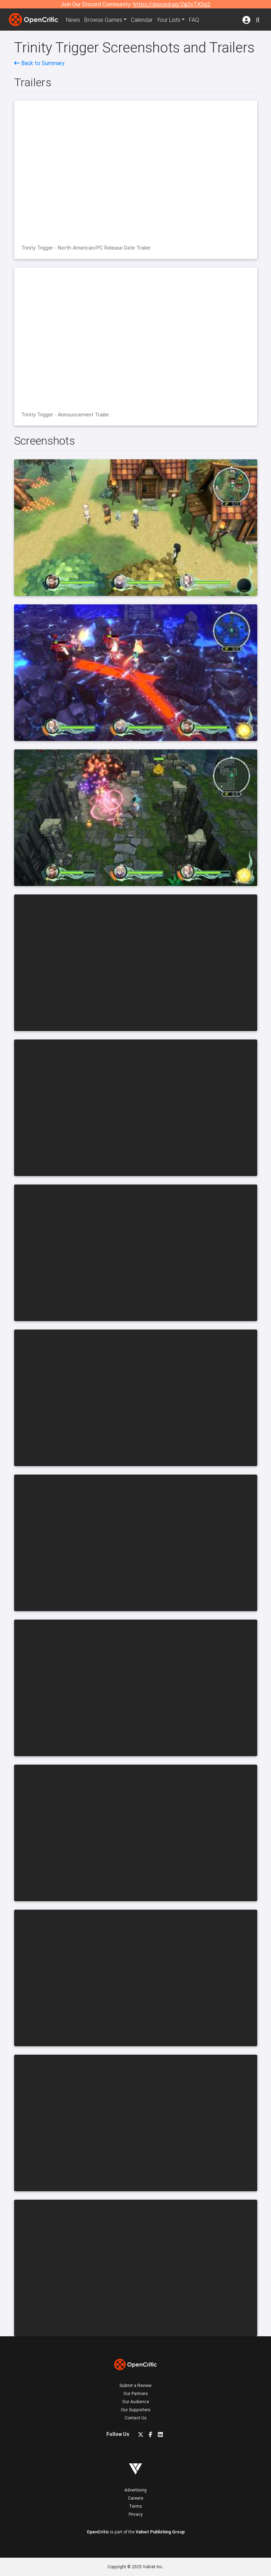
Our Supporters (135, 2409)
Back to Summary (39, 63)
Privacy (136, 2514)
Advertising (135, 2490)
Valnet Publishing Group (160, 2531)
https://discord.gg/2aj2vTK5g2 (171, 4)
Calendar (142, 19)
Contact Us (136, 2417)
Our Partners (135, 2393)
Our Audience (135, 2401)
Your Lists (168, 19)
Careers (135, 2498)
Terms (135, 2506)
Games (103, 19)
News (73, 19)
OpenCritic (98, 2531)
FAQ (194, 19)
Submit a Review (135, 2385)
